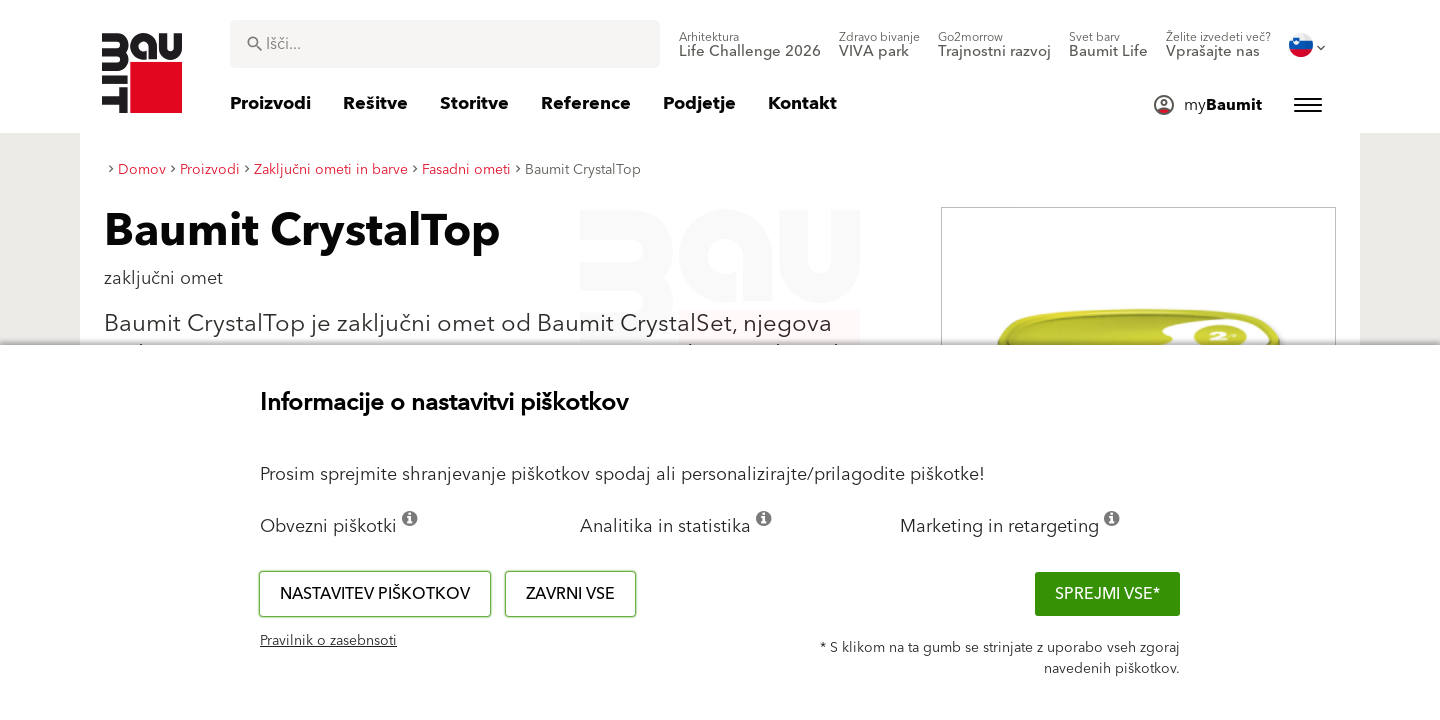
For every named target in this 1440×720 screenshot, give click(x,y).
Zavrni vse (570, 594)
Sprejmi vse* (1107, 594)
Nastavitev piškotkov (375, 594)
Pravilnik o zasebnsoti (328, 641)
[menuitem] (750, 45)
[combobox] (445, 44)
